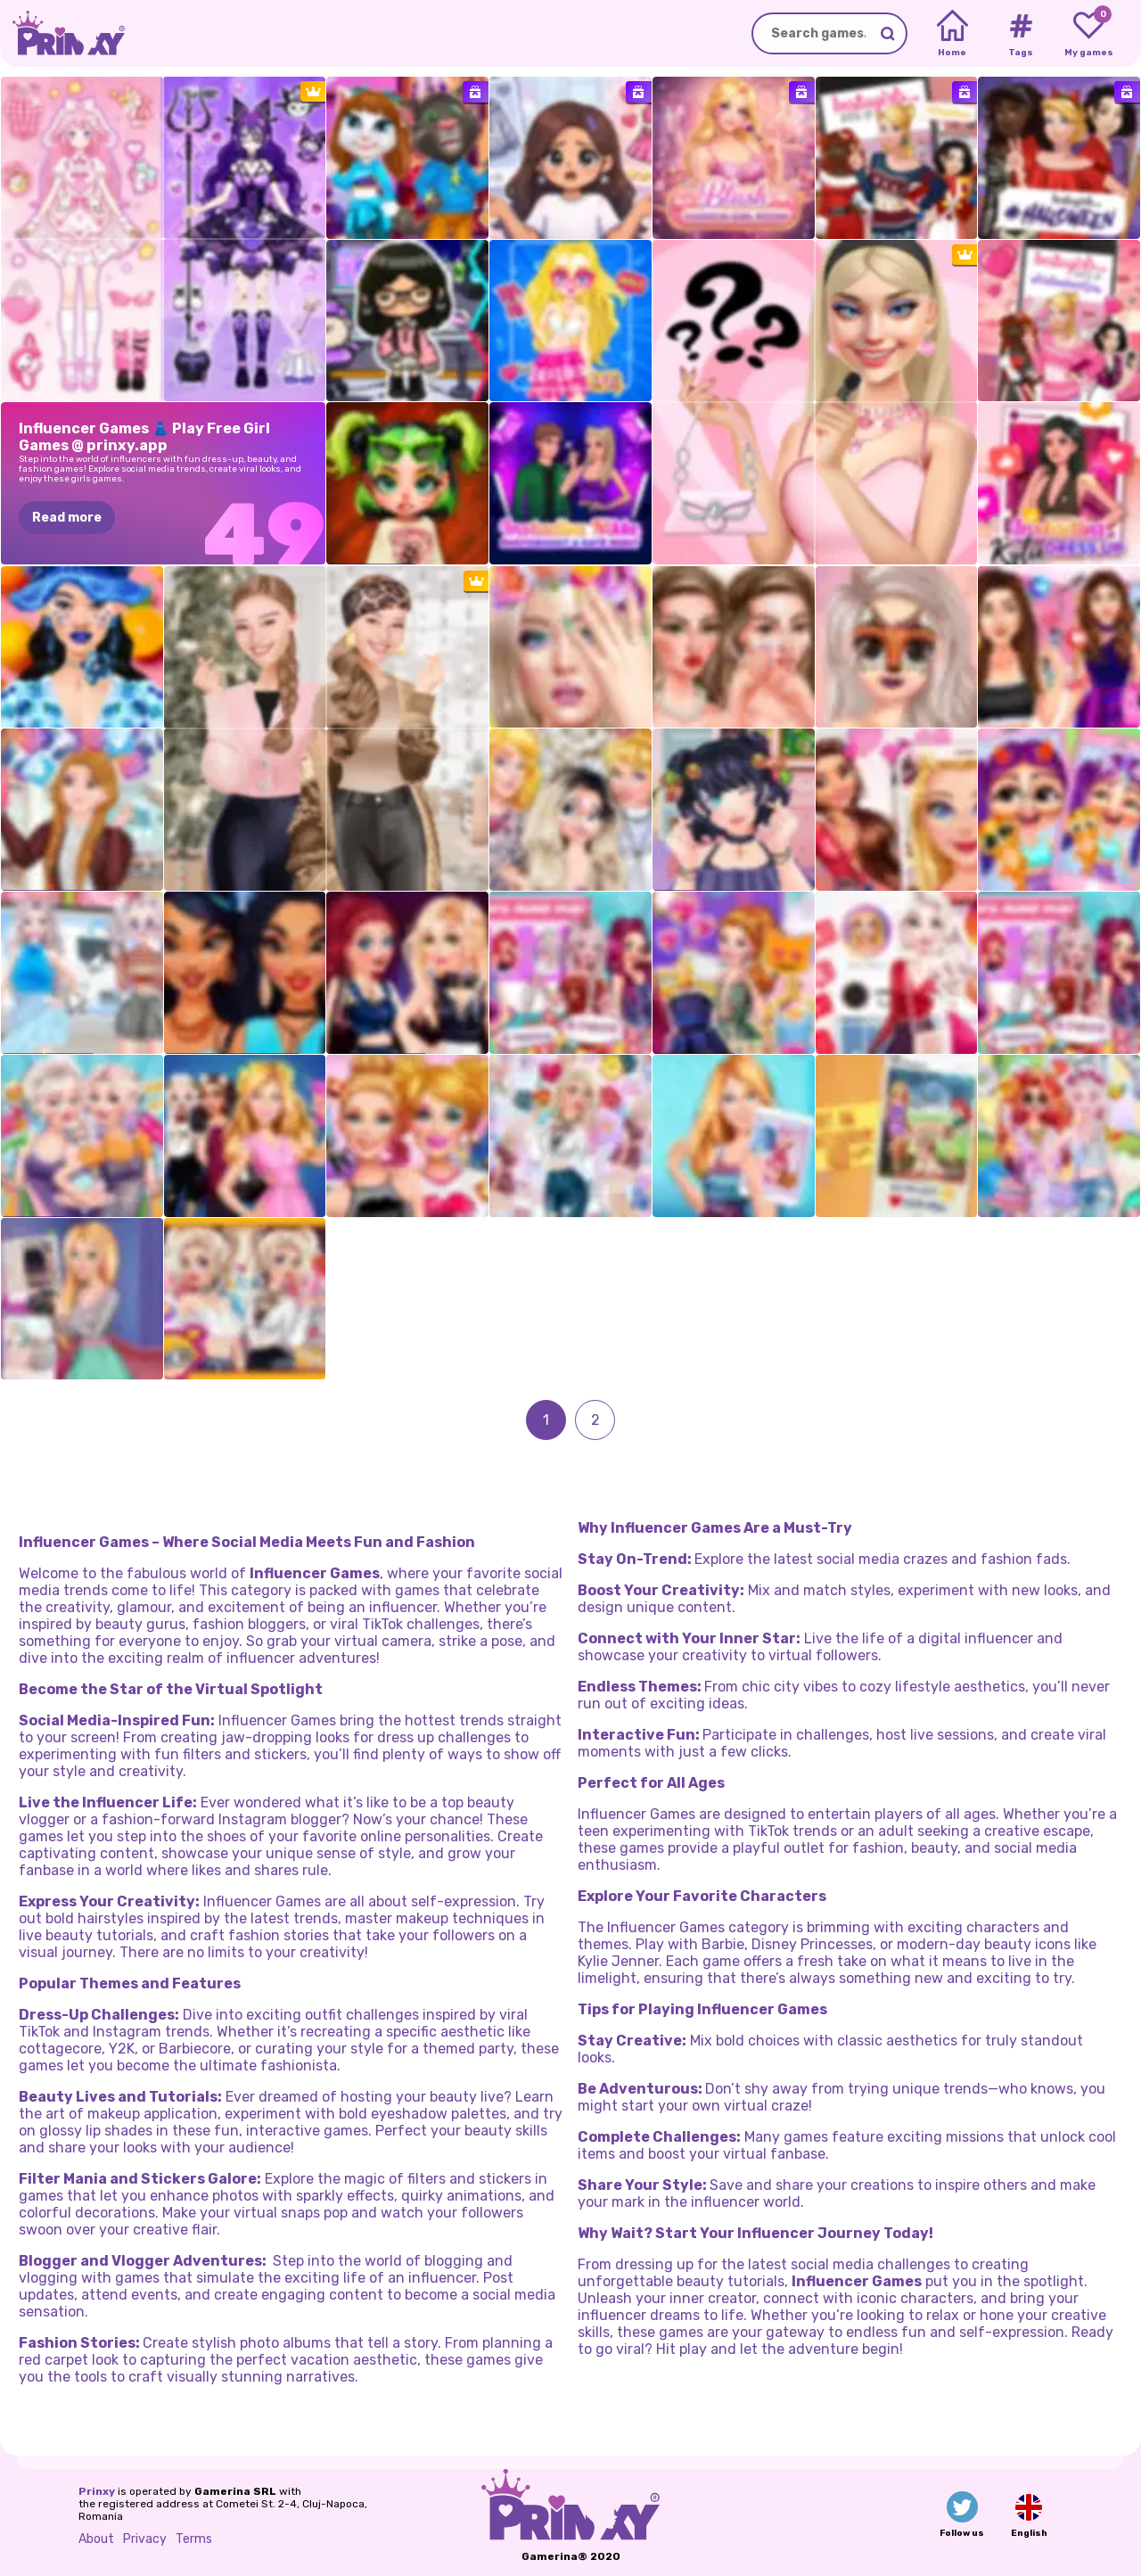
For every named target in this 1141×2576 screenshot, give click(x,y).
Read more (67, 517)
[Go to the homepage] (62, 33)
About (96, 2539)
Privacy (145, 2539)
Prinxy (96, 2491)
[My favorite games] (1089, 34)
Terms (194, 2539)
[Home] (952, 34)
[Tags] (1020, 34)
